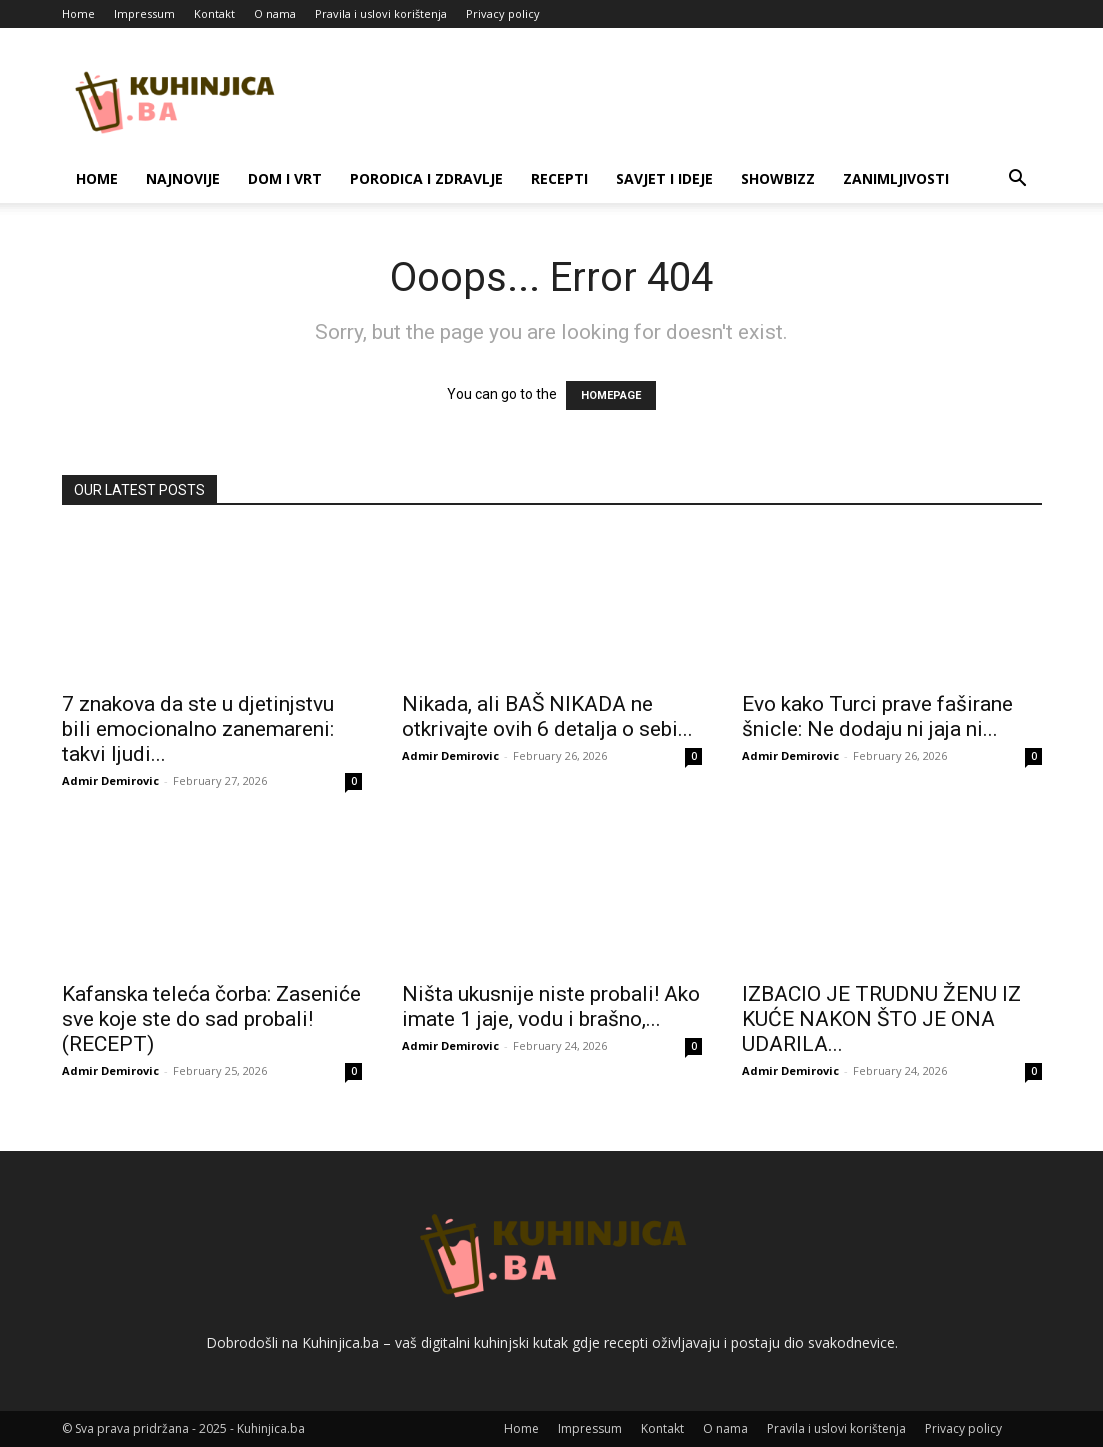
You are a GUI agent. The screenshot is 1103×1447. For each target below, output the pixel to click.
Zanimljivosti (896, 178)
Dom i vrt (285, 178)
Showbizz (778, 178)
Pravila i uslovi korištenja (381, 13)
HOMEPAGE (611, 395)
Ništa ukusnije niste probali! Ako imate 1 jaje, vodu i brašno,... (551, 1006)
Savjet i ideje (664, 178)
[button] (1018, 180)
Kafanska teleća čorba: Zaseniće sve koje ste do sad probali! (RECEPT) (211, 1019)
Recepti (559, 178)
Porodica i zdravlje (426, 178)
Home (78, 13)
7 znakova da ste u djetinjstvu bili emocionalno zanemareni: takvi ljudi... (198, 729)
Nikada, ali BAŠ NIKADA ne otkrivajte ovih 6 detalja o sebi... (547, 716)
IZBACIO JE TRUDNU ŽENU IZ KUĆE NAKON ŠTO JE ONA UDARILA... (881, 1019)
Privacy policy (503, 13)
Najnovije (183, 178)
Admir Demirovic (110, 780)
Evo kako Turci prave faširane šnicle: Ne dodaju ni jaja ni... (877, 716)
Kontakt (214, 13)
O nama (275, 13)
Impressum (144, 13)
